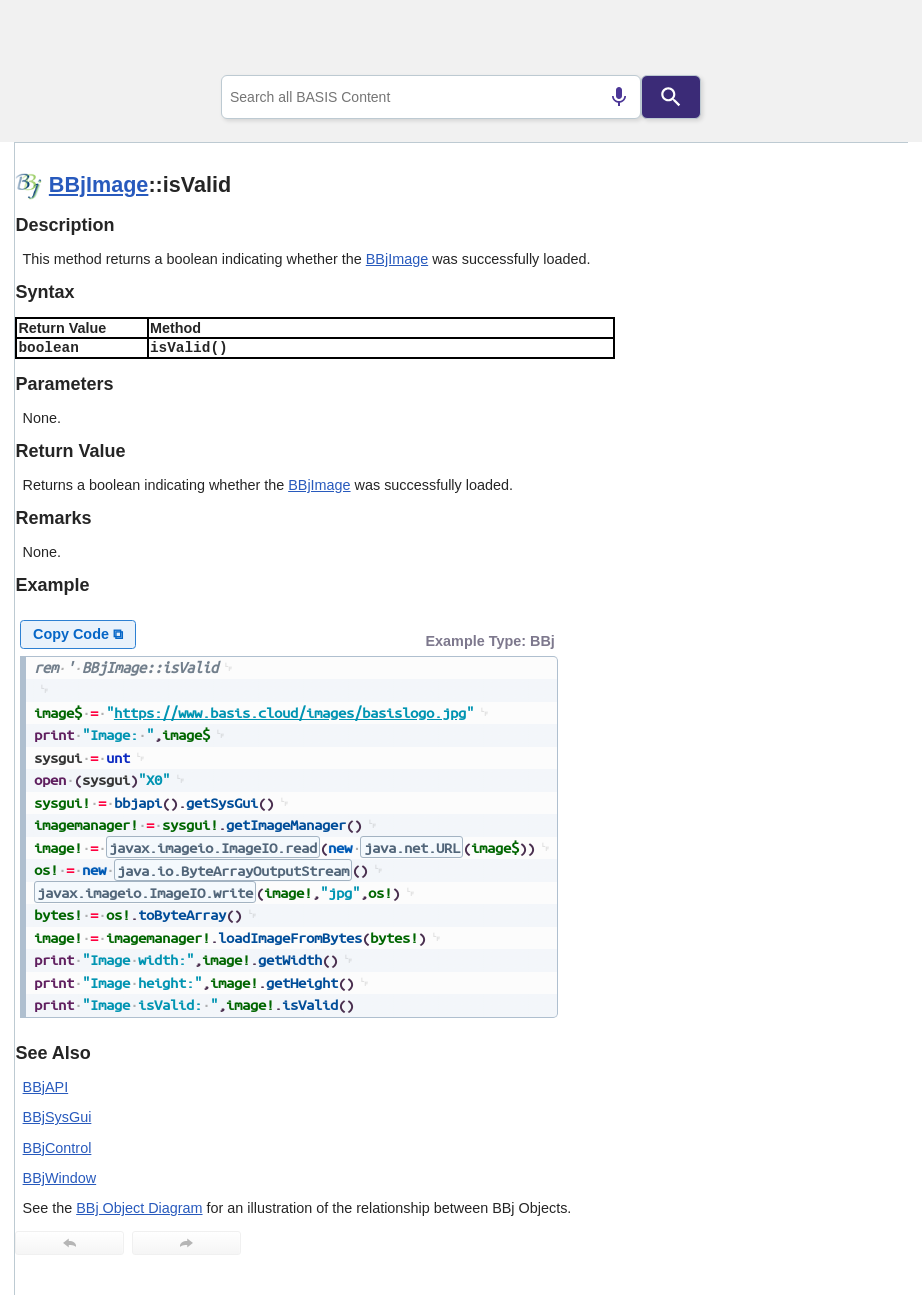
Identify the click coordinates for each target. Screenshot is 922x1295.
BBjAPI (46, 1087)
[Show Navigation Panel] (867, 41)
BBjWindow (60, 1178)
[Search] (671, 97)
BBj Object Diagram (139, 1208)
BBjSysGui (57, 1117)
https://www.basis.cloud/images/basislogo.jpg (290, 712)
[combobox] (431, 97)
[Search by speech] (619, 97)
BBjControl (57, 1148)
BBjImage (99, 184)
